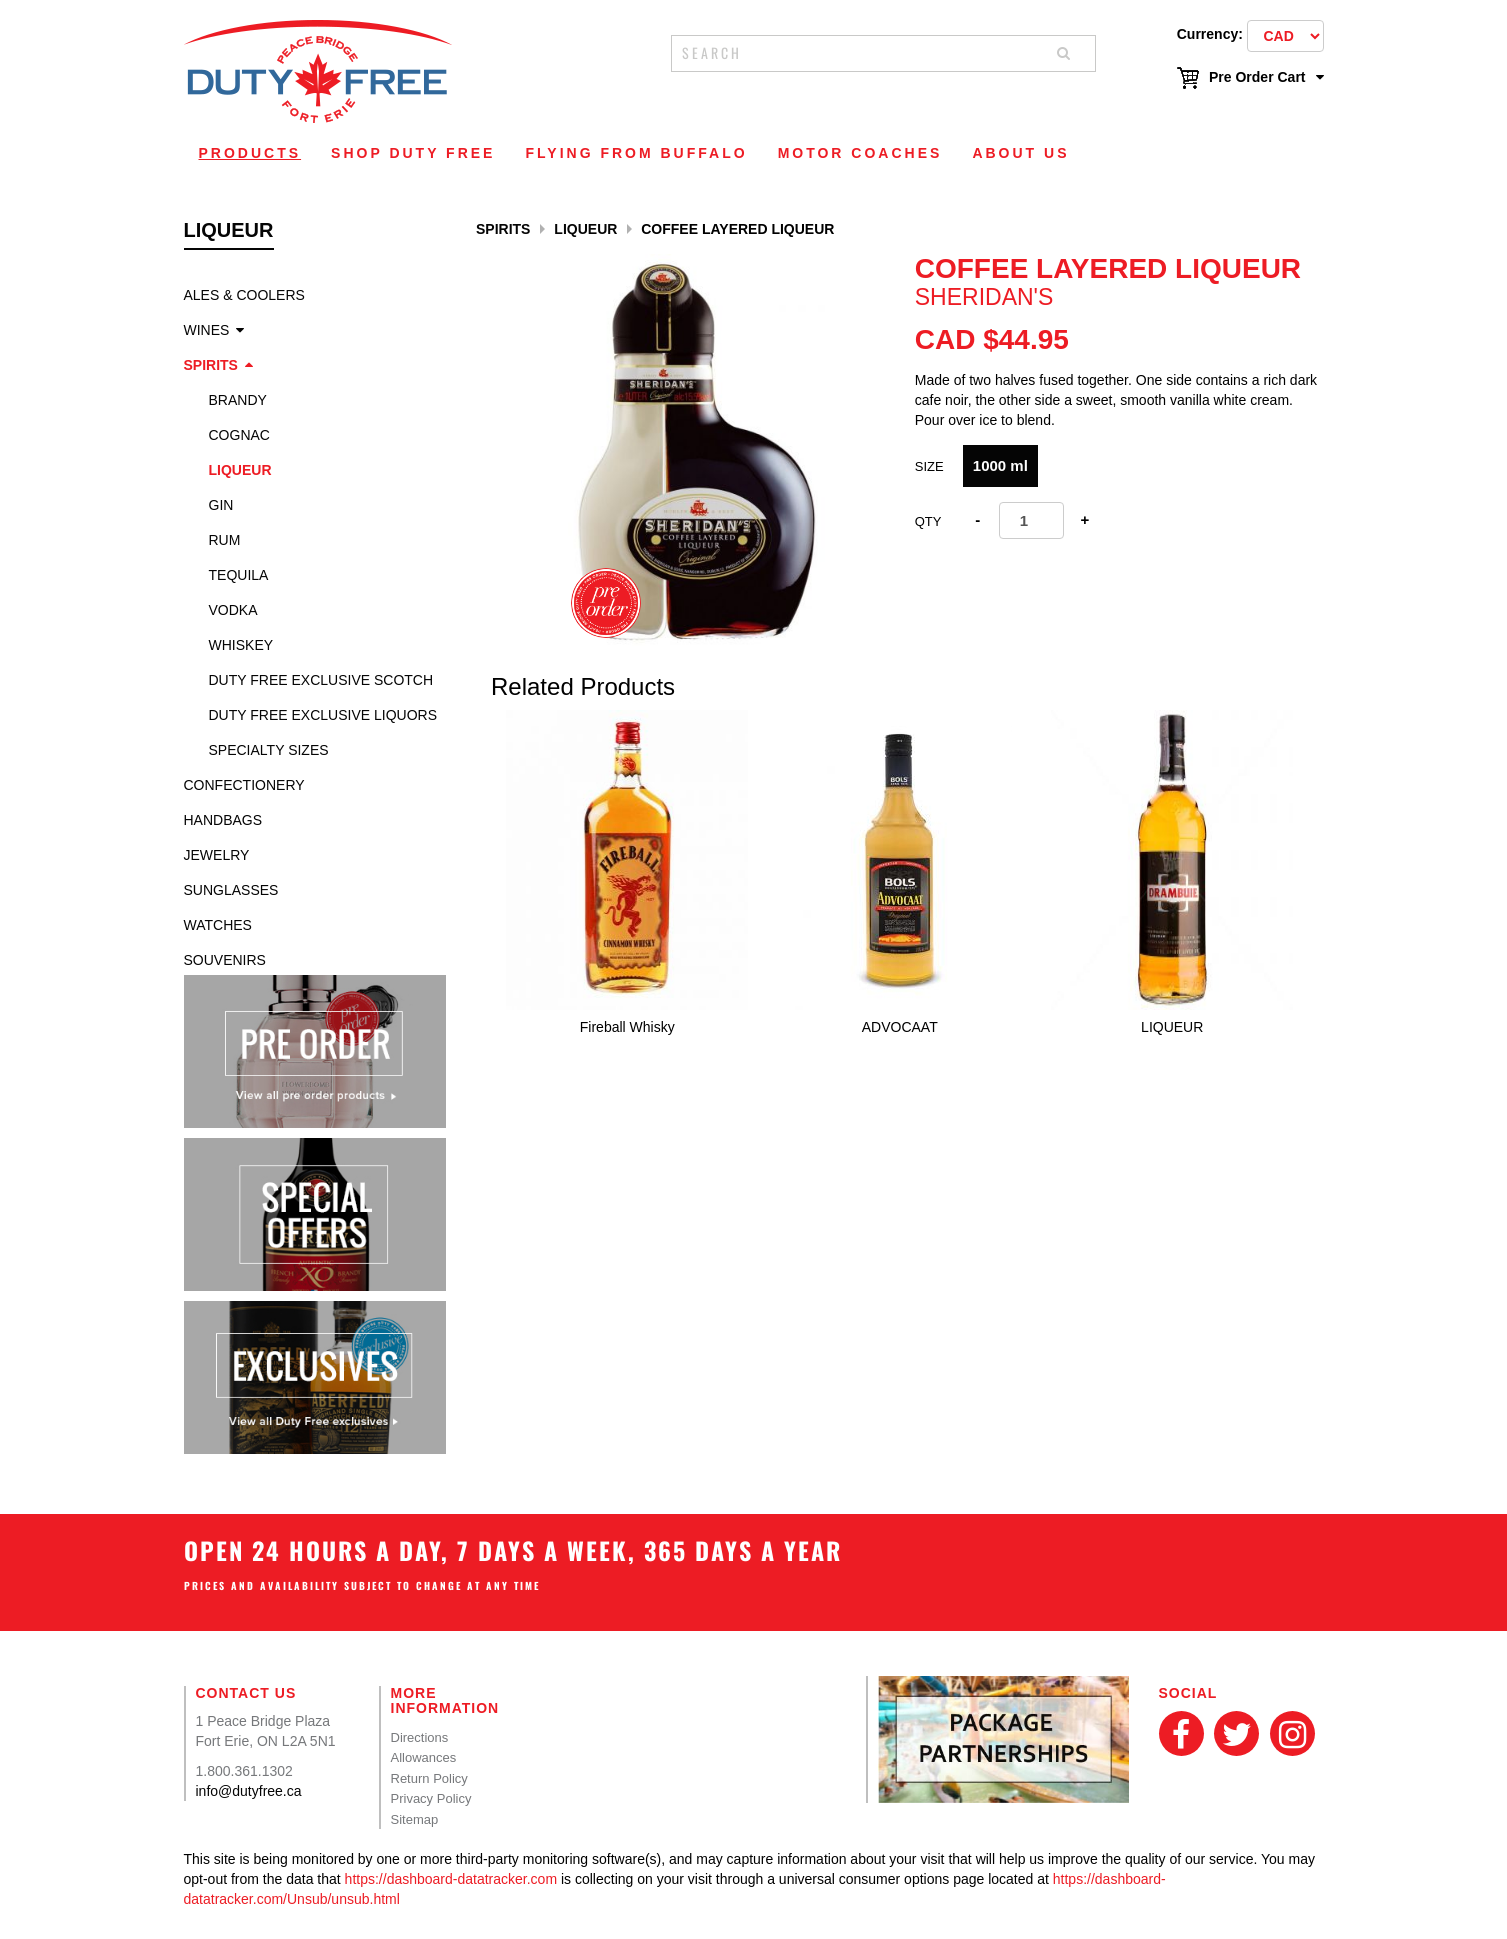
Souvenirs (225, 960)
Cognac (239, 435)
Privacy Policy (431, 1798)
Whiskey (241, 645)
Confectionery (244, 785)
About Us (1020, 153)
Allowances (424, 1757)
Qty (928, 521)
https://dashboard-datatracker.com (451, 1879)
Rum (225, 540)
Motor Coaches (860, 153)
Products (250, 153)
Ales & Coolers (244, 295)
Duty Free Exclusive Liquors (323, 715)
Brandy (238, 400)
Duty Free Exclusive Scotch (321, 680)
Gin (221, 505)
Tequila (239, 575)
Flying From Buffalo (636, 153)
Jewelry (217, 855)
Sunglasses (231, 890)
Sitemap (415, 1819)
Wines (207, 330)
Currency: (1210, 34)
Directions (420, 1737)
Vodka (233, 610)
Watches (218, 925)
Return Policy (429, 1778)
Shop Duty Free (413, 153)
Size (929, 466)
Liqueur (240, 470)
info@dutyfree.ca (249, 1791)
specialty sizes (269, 750)
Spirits (211, 365)
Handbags (223, 820)
